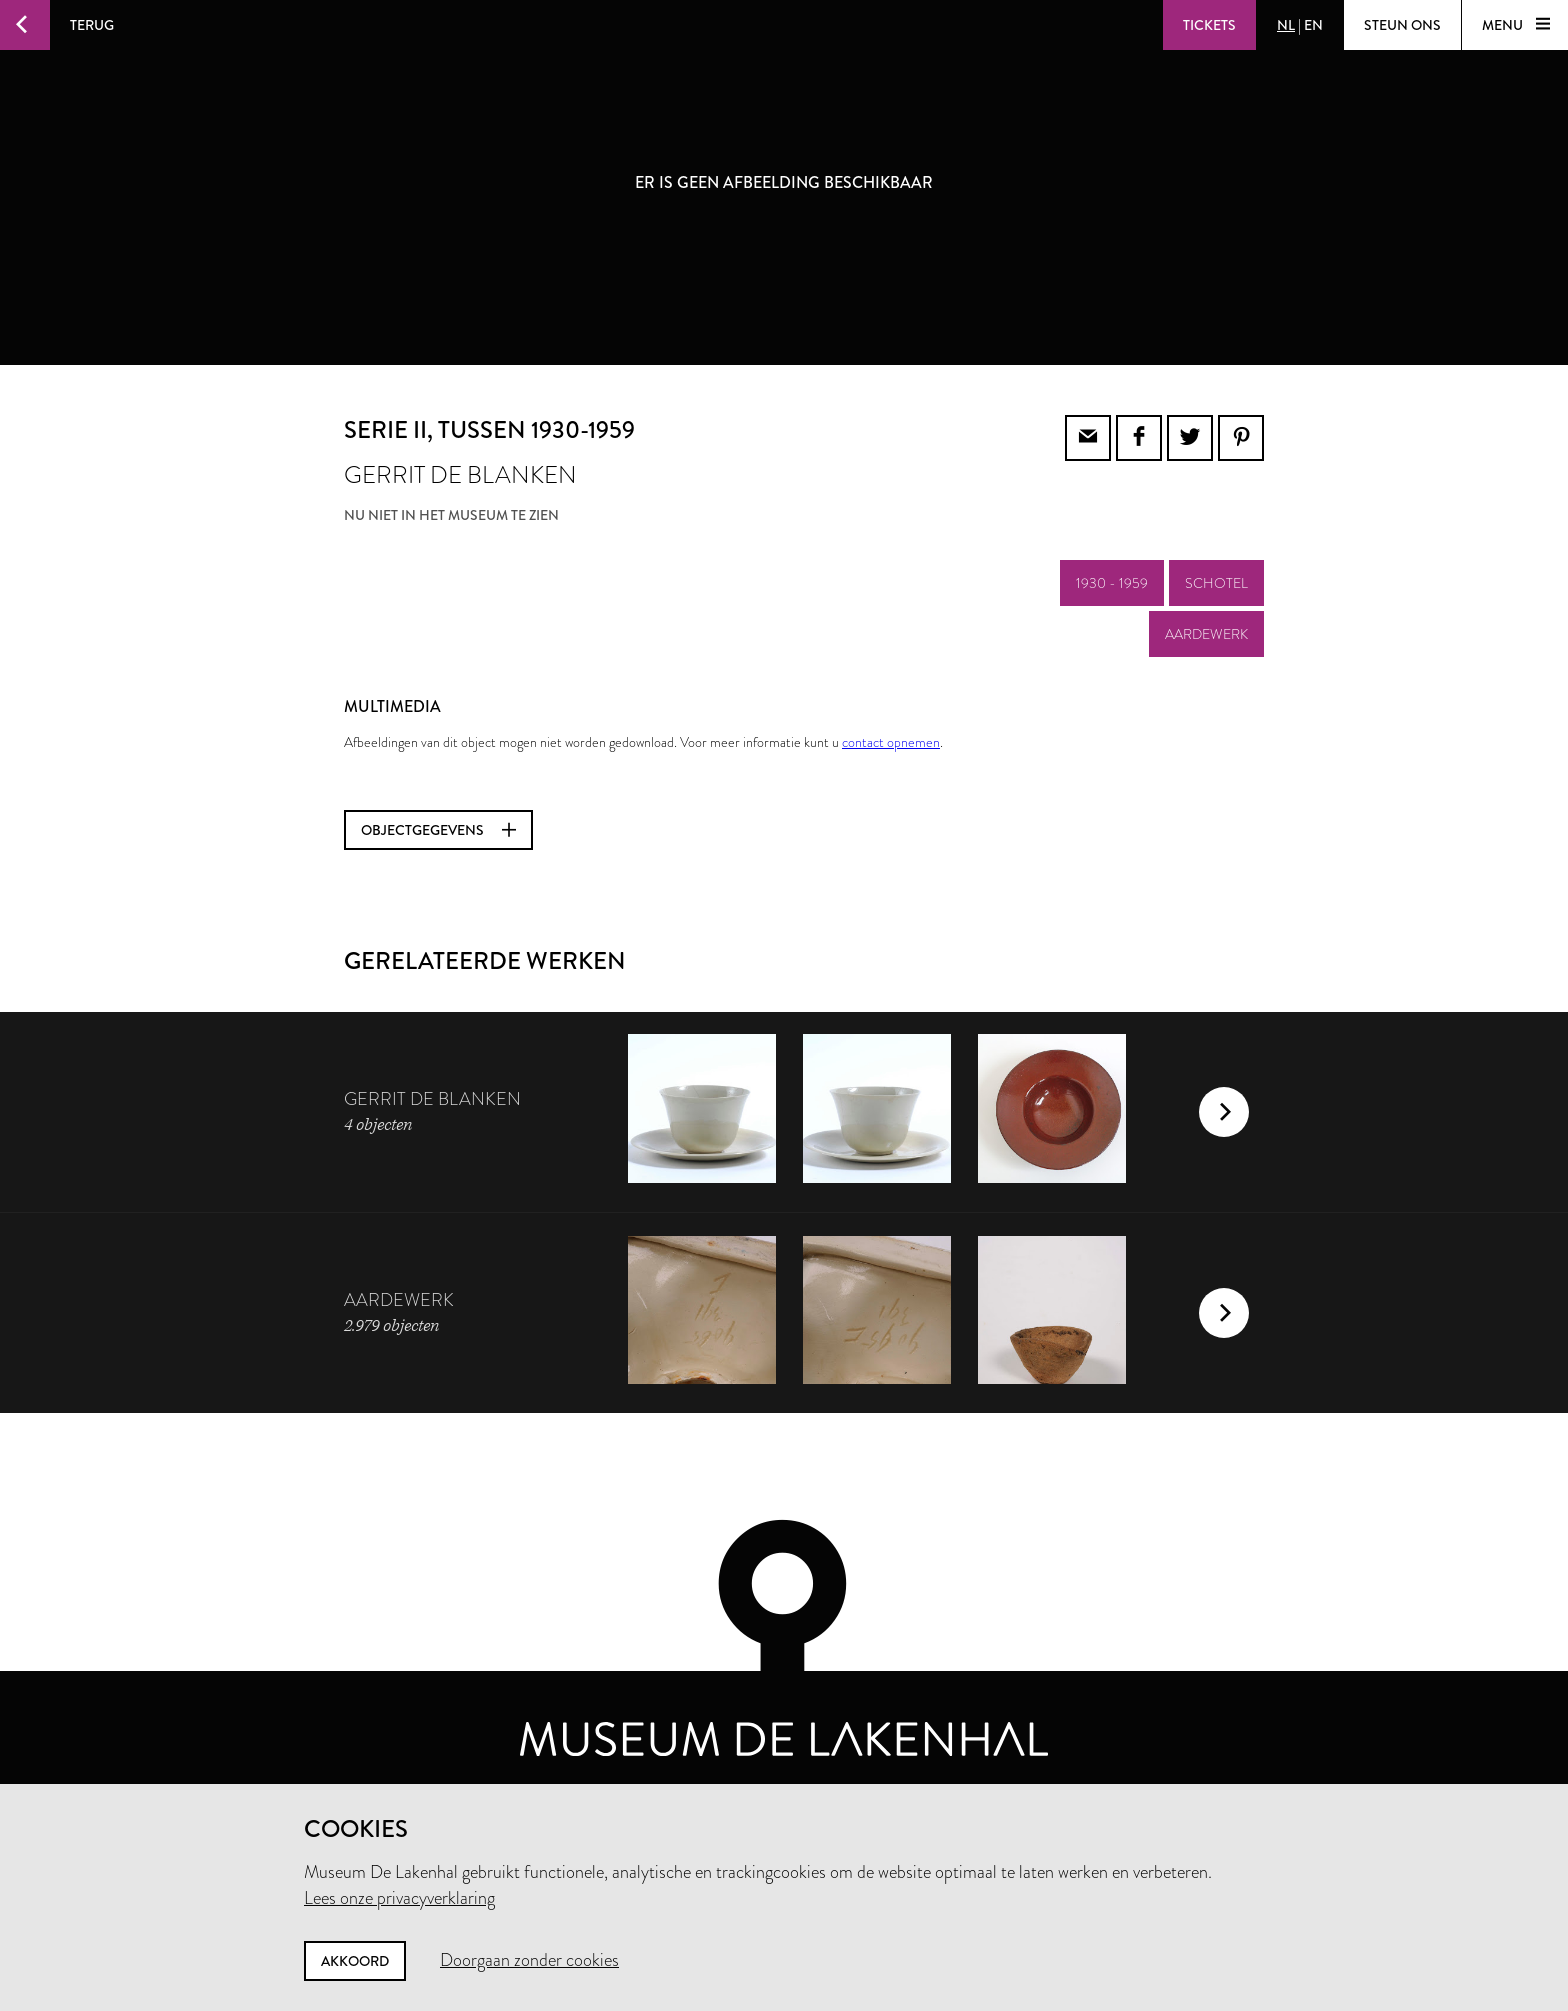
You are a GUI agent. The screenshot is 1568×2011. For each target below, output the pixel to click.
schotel (1216, 583)
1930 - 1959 (1112, 583)
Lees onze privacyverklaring (399, 1898)
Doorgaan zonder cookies (529, 1960)
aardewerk (1206, 634)
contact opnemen (891, 742)
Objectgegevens (438, 830)
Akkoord (355, 1961)
